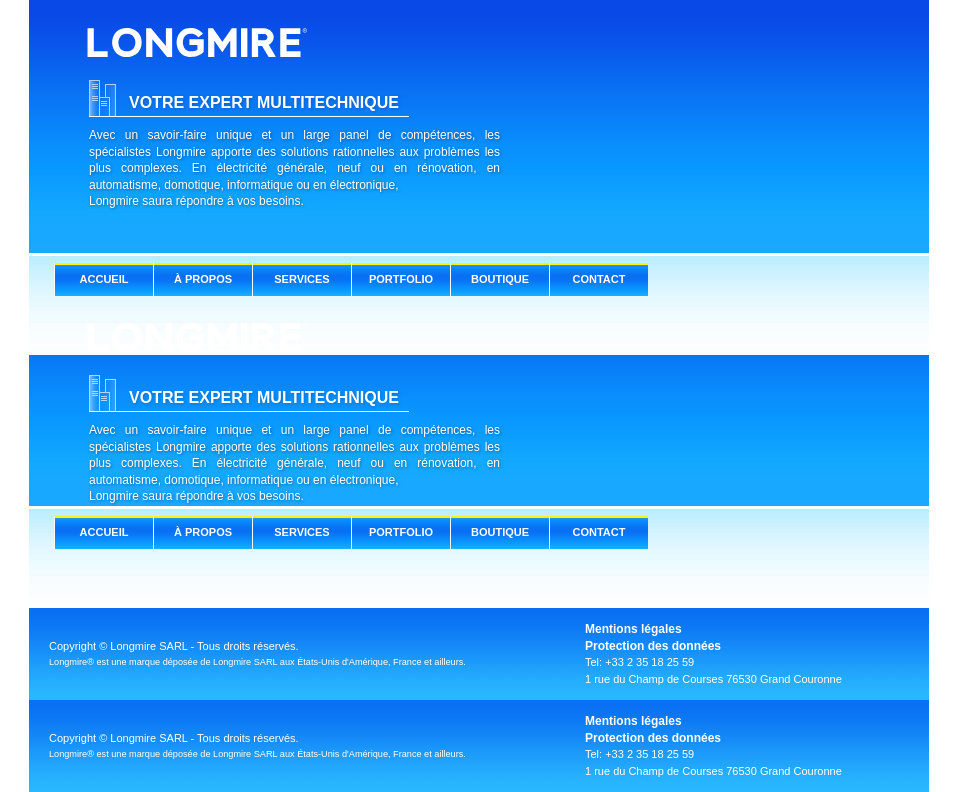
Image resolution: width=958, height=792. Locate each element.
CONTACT (599, 279)
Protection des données (653, 646)
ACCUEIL (104, 279)
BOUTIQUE (500, 279)
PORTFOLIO (401, 279)
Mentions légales (633, 629)
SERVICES (301, 279)
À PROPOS (203, 279)
